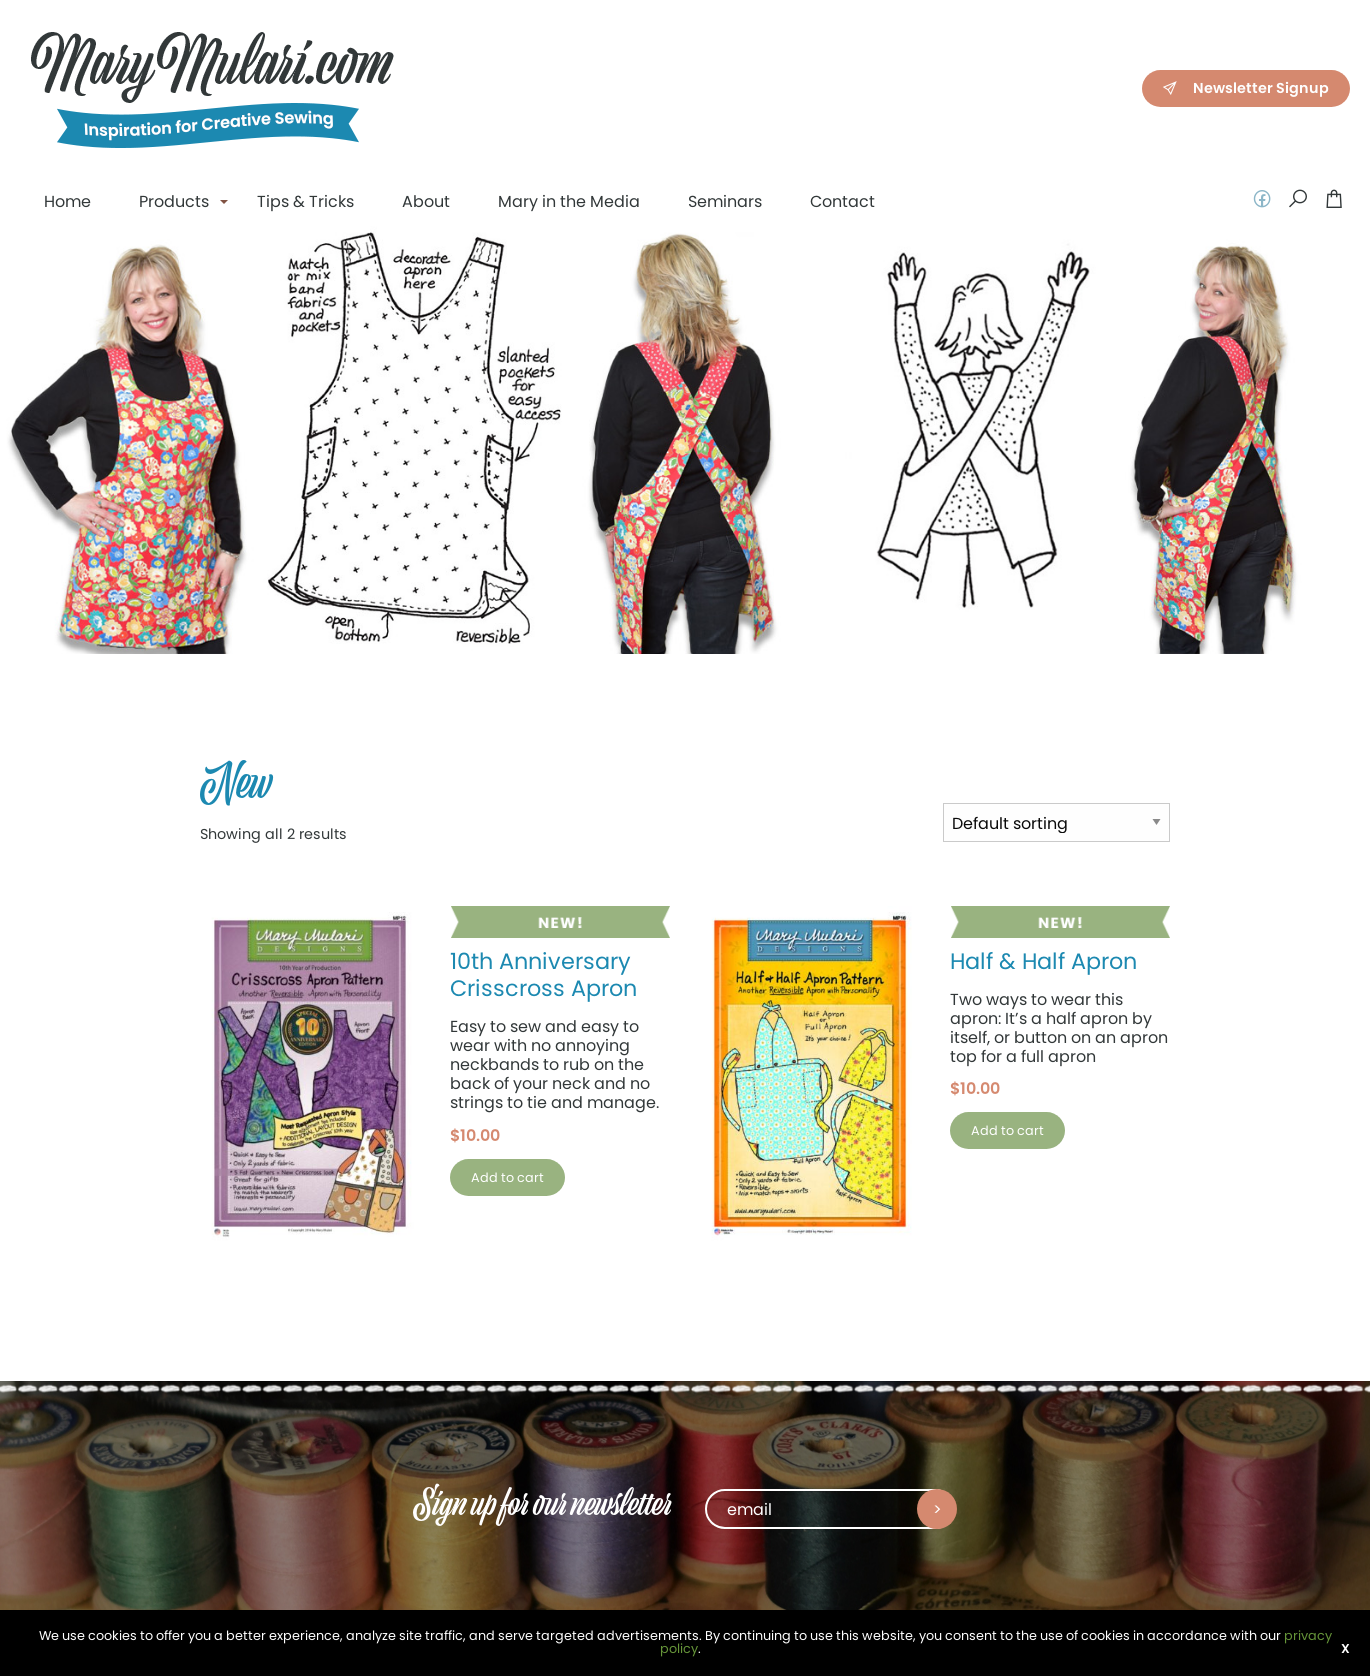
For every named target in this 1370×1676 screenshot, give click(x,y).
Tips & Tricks (305, 201)
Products (174, 201)
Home (67, 201)
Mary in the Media (569, 201)
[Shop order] (1056, 822)
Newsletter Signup (1244, 87)
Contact (842, 201)
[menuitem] (67, 202)
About (426, 201)
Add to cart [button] (507, 1177)
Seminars (725, 201)
